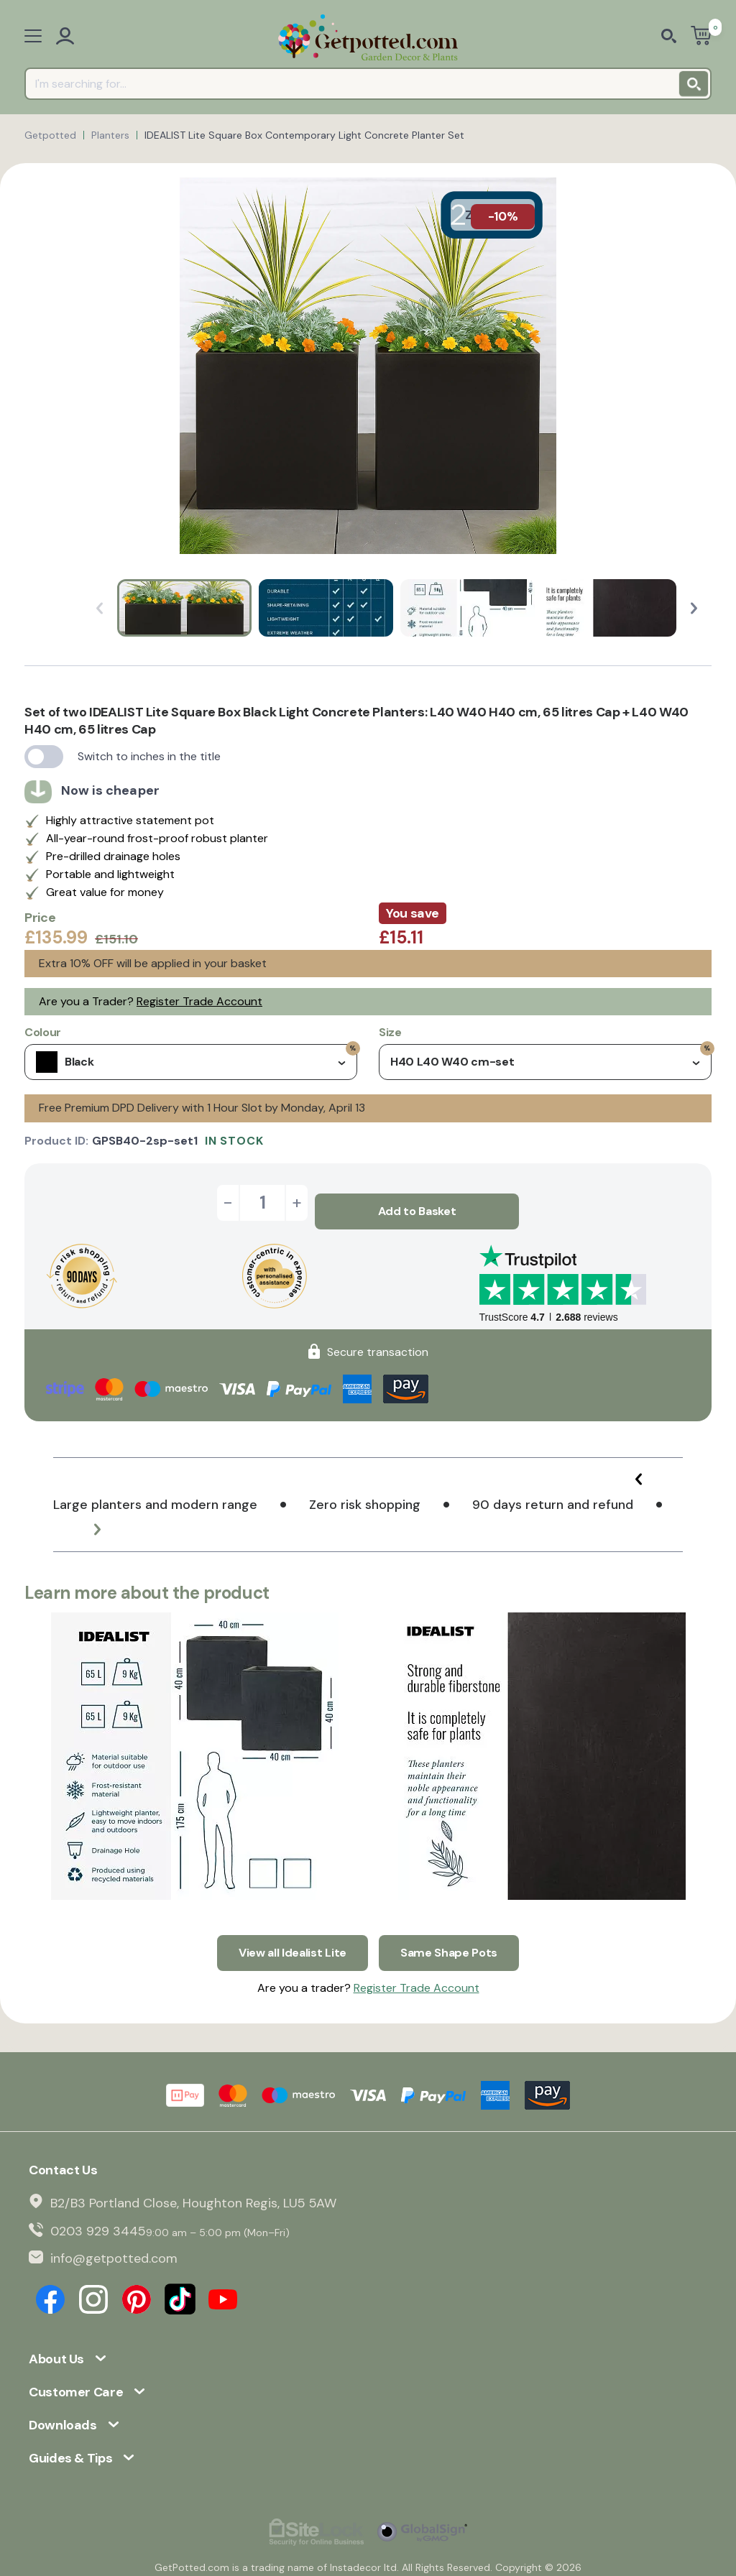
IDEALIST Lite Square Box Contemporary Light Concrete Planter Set (304, 135)
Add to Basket (417, 1202)
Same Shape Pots (448, 1934)
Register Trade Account (199, 1001)
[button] (694, 608)
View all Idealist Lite (292, 1934)
